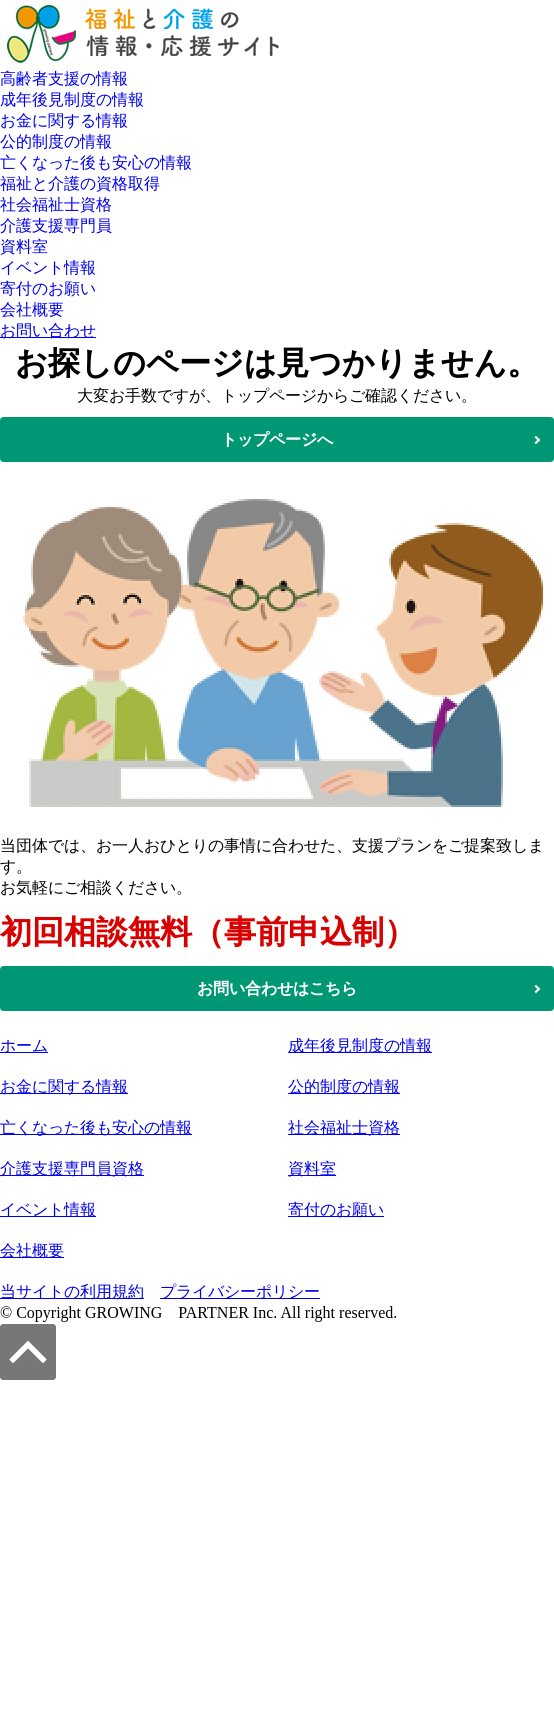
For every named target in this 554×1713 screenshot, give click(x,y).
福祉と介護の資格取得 (80, 183)
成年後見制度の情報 (72, 99)
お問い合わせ (48, 330)
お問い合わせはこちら (277, 988)
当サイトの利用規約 (72, 1291)
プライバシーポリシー (240, 1291)
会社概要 (32, 309)
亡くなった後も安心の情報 (96, 162)
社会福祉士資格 (56, 204)
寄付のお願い (48, 288)
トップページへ (277, 439)
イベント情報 (48, 267)
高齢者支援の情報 (64, 78)
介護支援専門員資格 (72, 1168)
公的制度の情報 (56, 141)
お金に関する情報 (64, 120)
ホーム (24, 1045)
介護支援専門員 (56, 225)
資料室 (24, 246)
